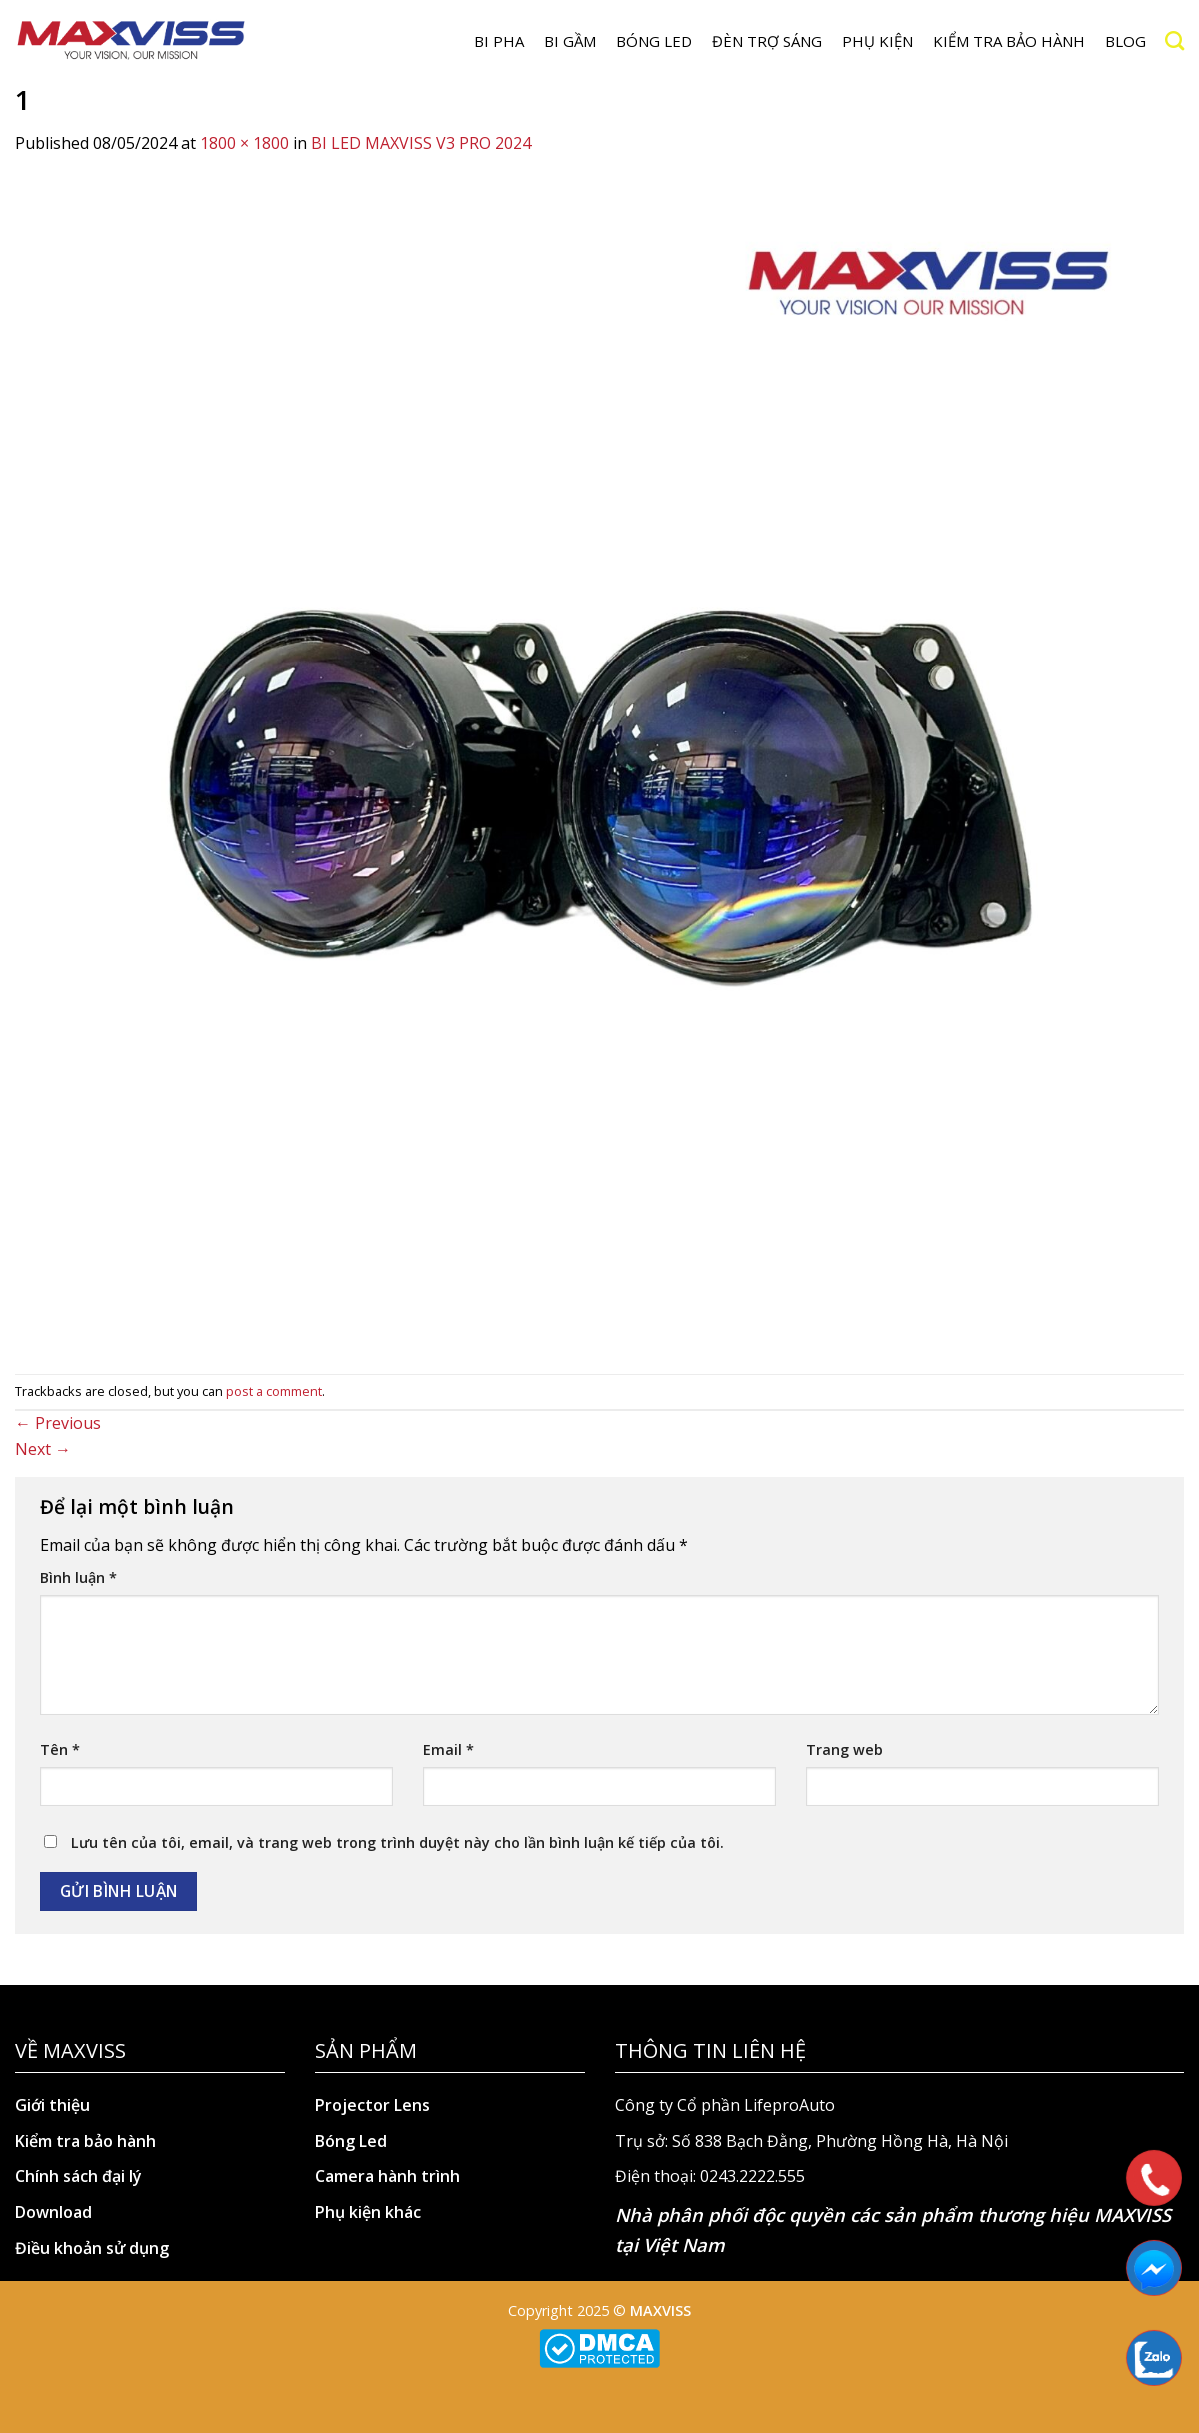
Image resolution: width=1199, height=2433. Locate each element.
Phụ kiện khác (368, 2212)
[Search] (1174, 40)
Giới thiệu (52, 2105)
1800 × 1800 (244, 143)
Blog (1125, 41)
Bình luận (78, 1577)
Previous (58, 1423)
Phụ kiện (877, 41)
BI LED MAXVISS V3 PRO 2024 (421, 143)
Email (448, 1749)
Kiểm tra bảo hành (1009, 41)
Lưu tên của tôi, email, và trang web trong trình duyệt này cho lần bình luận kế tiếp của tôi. (397, 1842)
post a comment (274, 1391)
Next (43, 1449)
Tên (60, 1749)
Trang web (844, 1749)
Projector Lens (372, 2105)
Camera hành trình (387, 2176)
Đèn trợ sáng (767, 41)
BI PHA (499, 41)
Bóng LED (654, 41)
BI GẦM (570, 41)
